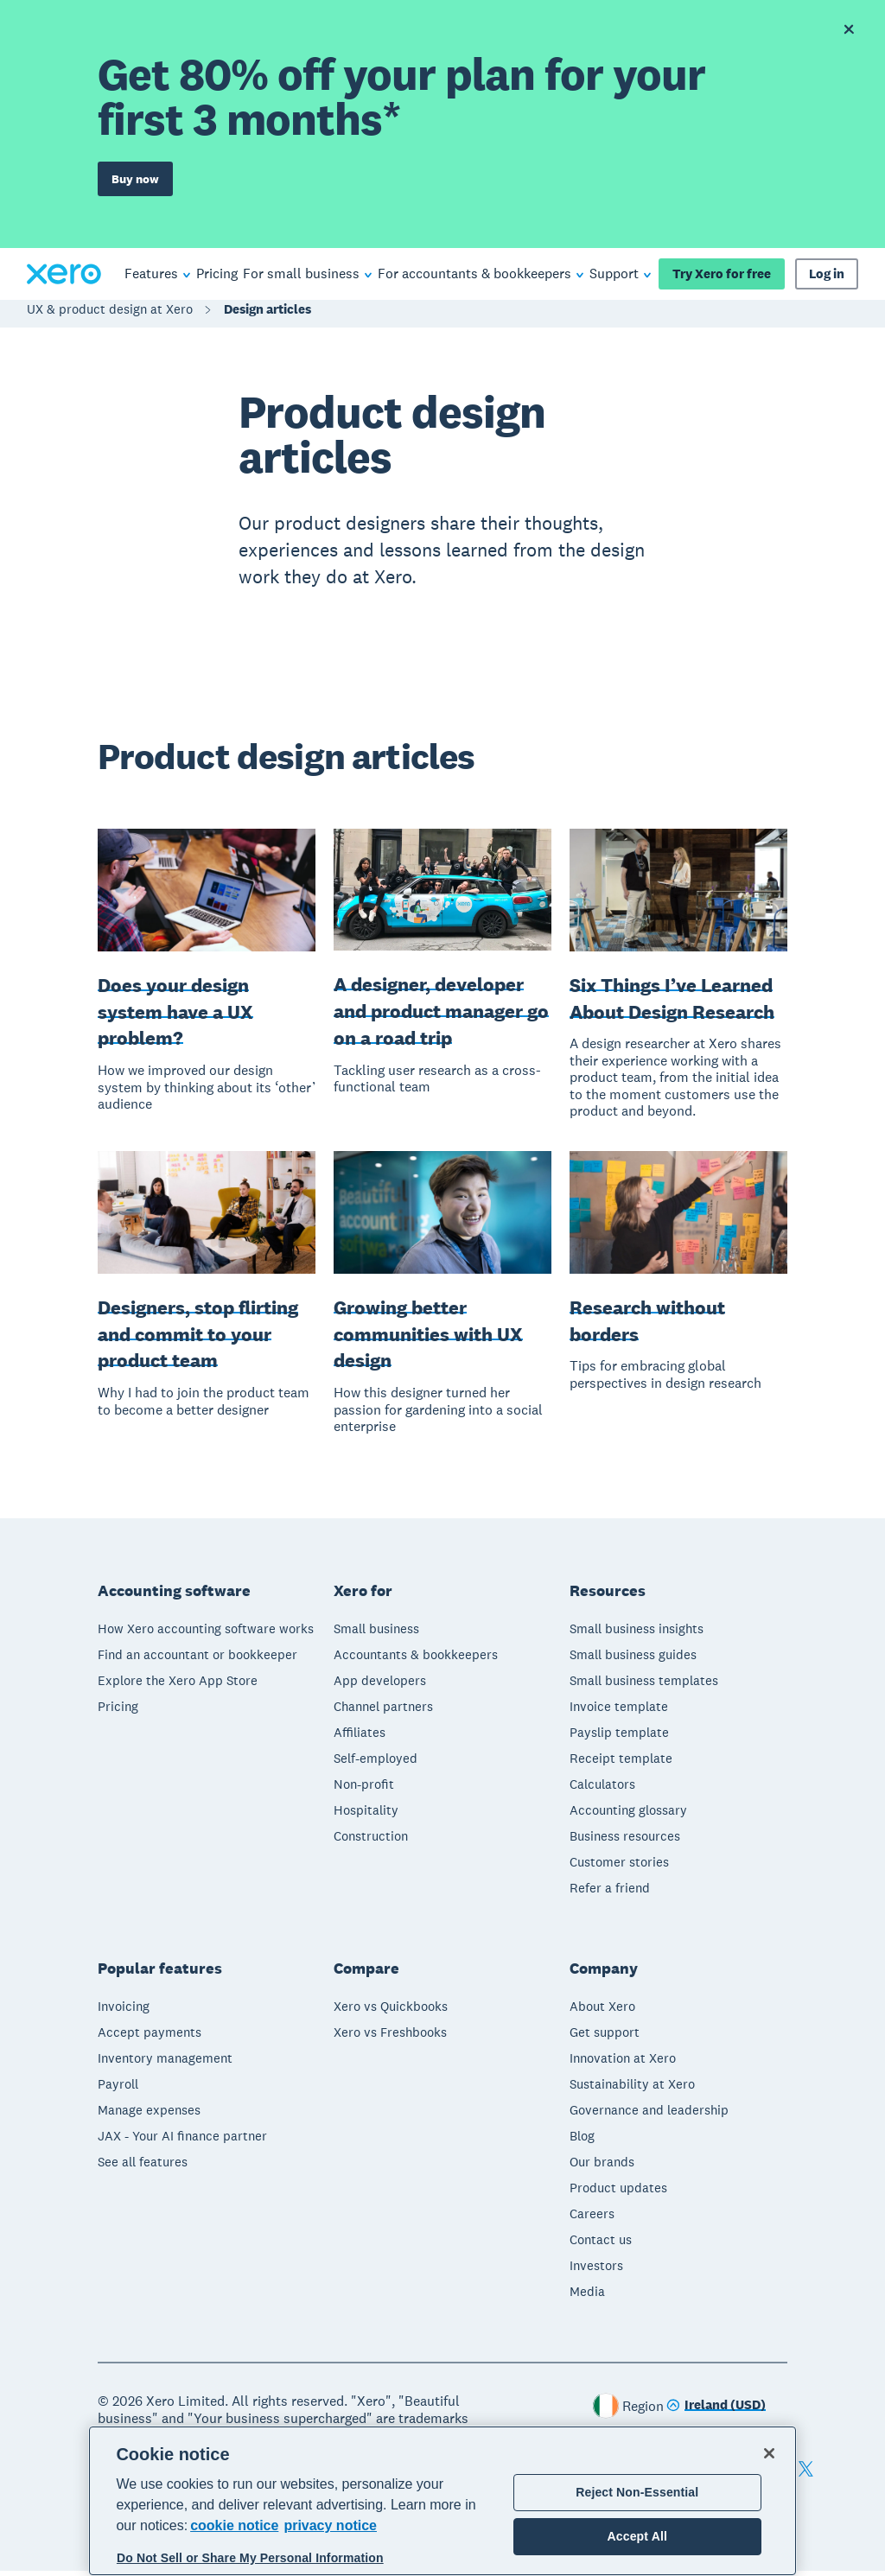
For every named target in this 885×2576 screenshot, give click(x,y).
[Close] (769, 2453)
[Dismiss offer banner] (849, 29)
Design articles (267, 314)
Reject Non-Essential (637, 2492)
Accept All (637, 2536)
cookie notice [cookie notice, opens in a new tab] (234, 2525)
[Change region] (716, 2411)
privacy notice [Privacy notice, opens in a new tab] (330, 2525)
